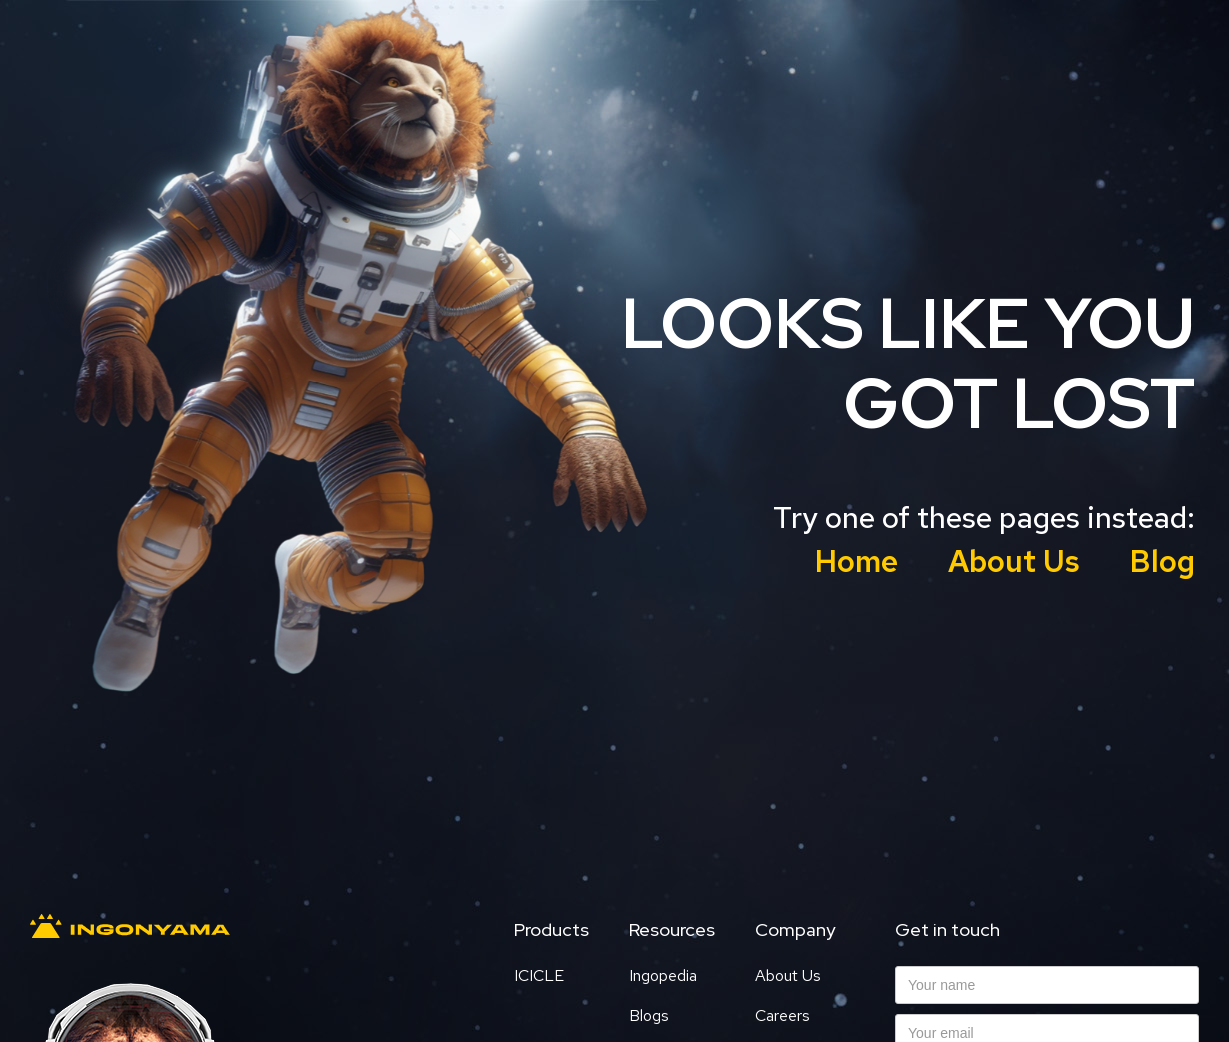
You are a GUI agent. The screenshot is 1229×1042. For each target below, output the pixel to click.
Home (856, 561)
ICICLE (539, 976)
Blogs (649, 1016)
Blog (1162, 561)
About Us (1014, 561)
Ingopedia (663, 976)
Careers (782, 1016)
